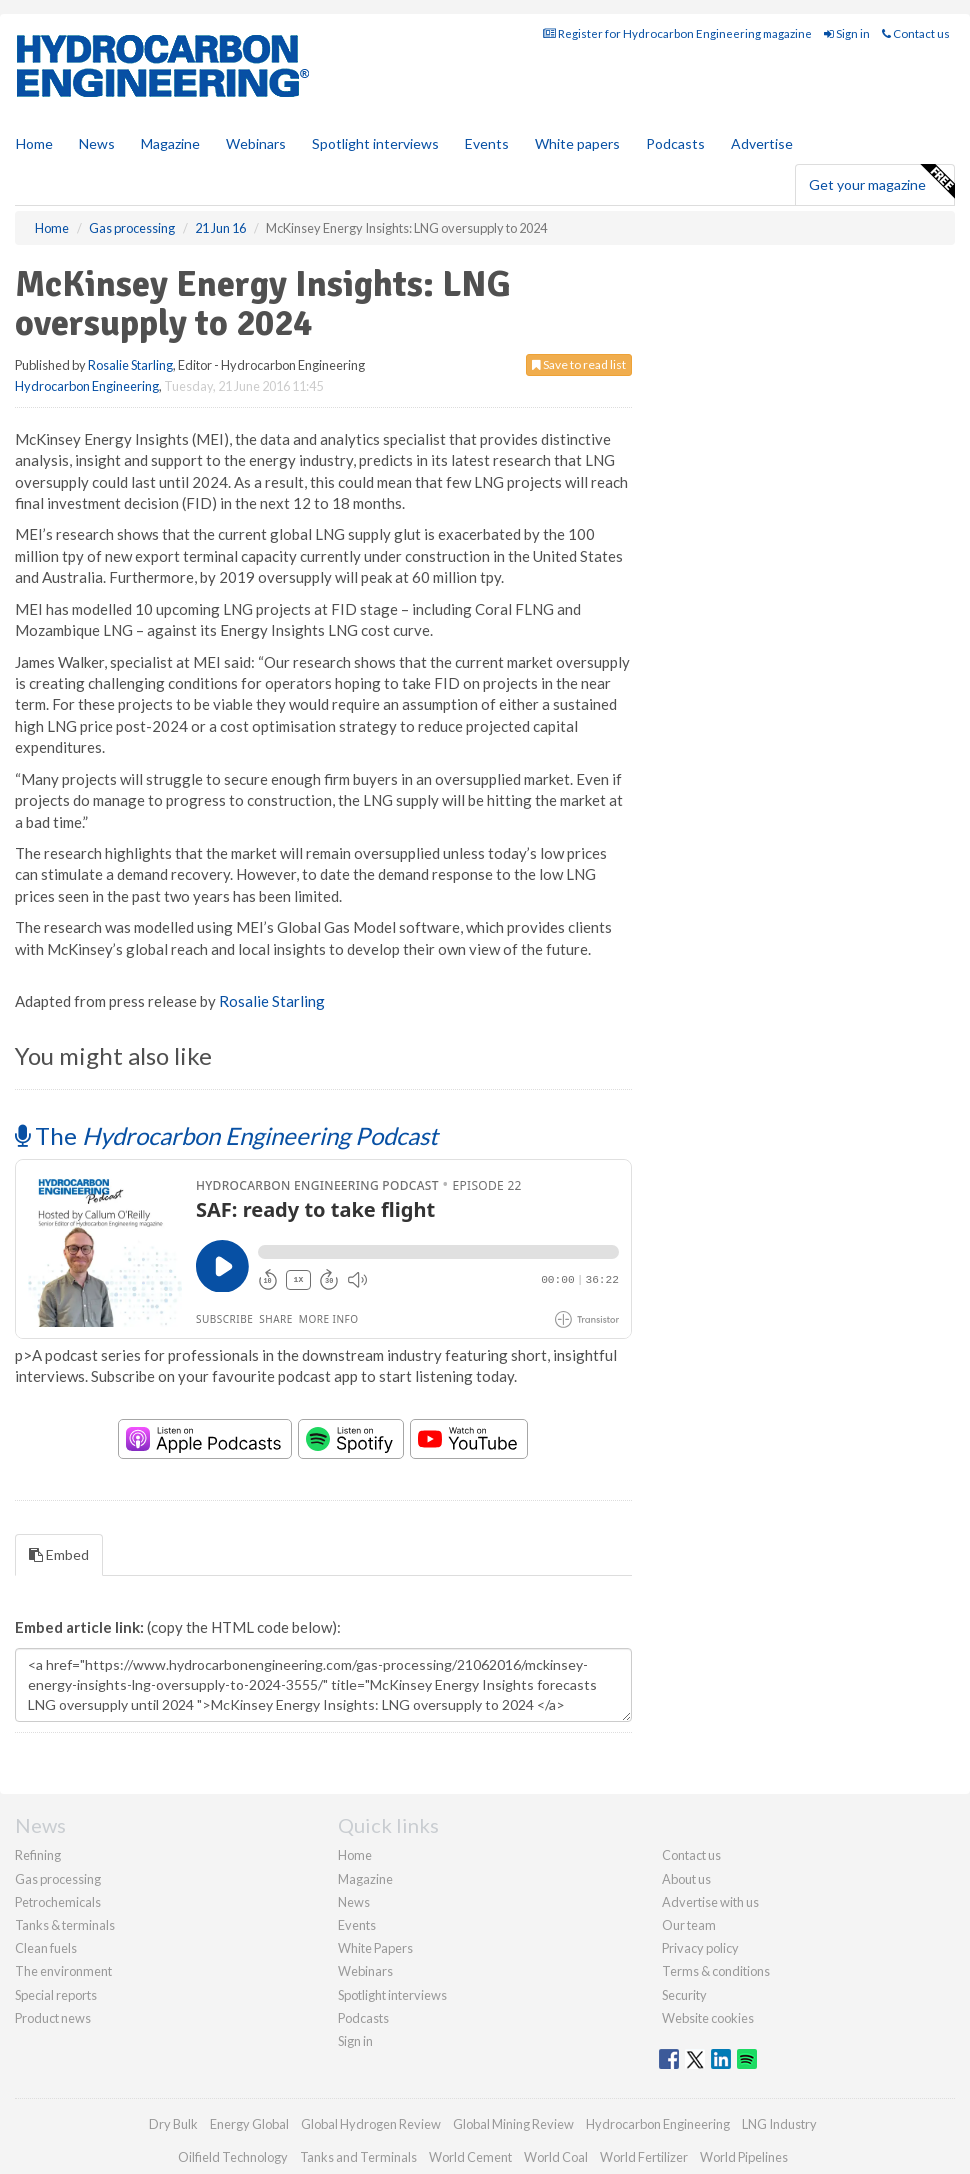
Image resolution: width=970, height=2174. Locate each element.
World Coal (556, 2157)
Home (34, 143)
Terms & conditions (716, 1971)
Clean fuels (46, 1948)
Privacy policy (700, 1948)
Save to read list (579, 364)
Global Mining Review (513, 2124)
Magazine (170, 143)
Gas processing (58, 1879)
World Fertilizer (644, 2157)
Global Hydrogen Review (371, 2124)
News (354, 1902)
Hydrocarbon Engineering (87, 386)
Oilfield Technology (233, 2157)
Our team (689, 1925)
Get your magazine (881, 182)
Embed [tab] (59, 1554)
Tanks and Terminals (358, 2157)
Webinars (256, 143)
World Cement (470, 2157)
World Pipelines (744, 2157)
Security (684, 1995)
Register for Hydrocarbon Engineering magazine (677, 33)
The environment (63, 1971)
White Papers (375, 1948)
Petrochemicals (58, 1902)
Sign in (847, 33)
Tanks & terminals (65, 1925)
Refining (38, 1855)
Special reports (56, 1995)
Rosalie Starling (130, 365)
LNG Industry (779, 2124)
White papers (577, 143)
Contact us (916, 33)
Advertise (762, 143)
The (226, 1135)
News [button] (97, 143)
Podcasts (675, 143)
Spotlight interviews (375, 143)
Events (487, 143)
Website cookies (708, 2018)
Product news (53, 2018)
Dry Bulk (173, 2124)
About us (686, 1879)
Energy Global (249, 2124)
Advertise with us (710, 1902)
